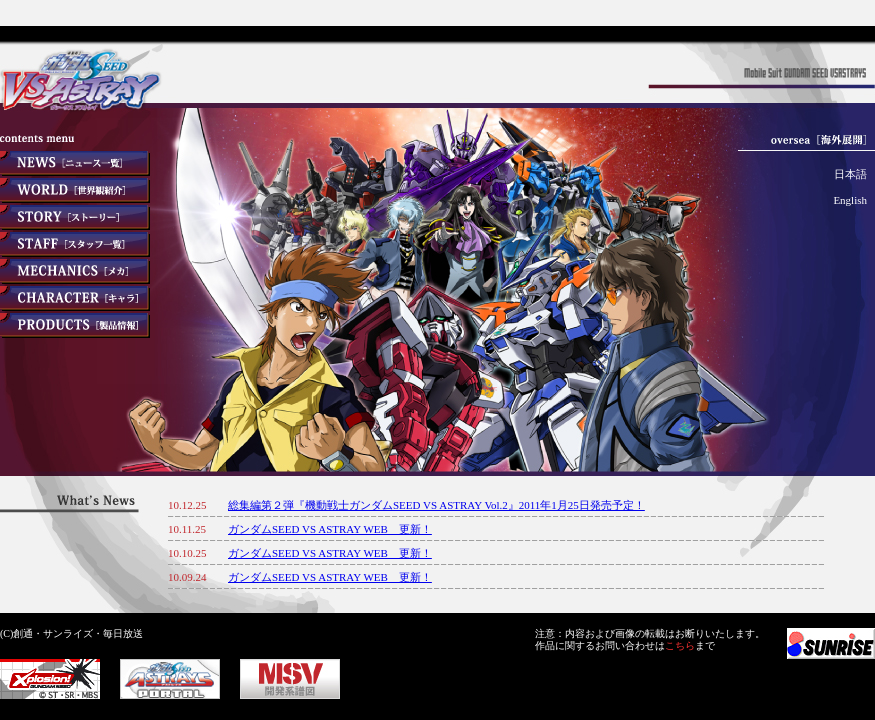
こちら (680, 645)
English (850, 200)
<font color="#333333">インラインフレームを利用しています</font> (521, 543)
